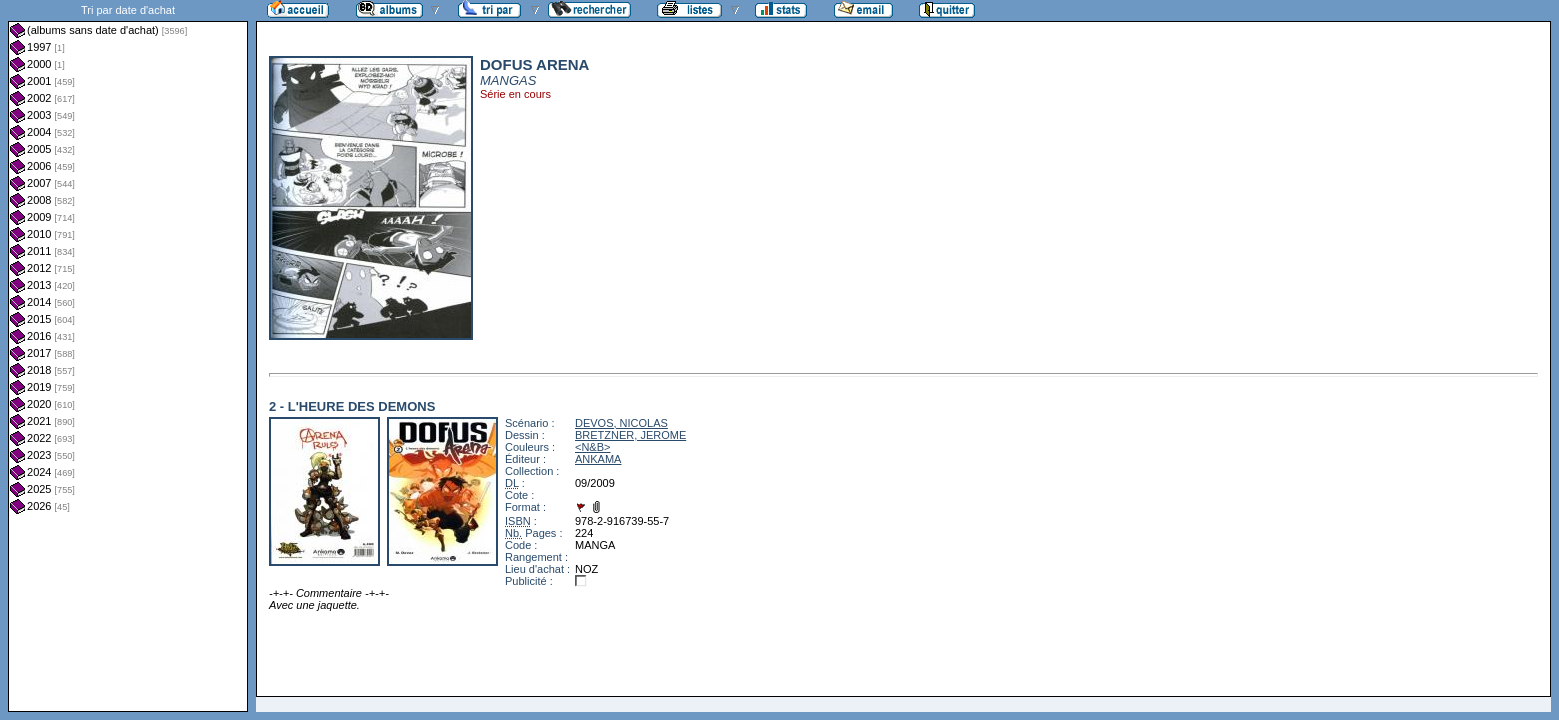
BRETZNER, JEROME (630, 435)
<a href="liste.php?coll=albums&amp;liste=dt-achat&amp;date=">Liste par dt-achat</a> (128, 356)
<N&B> (592, 447)
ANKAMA (598, 459)
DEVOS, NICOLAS (621, 423)
